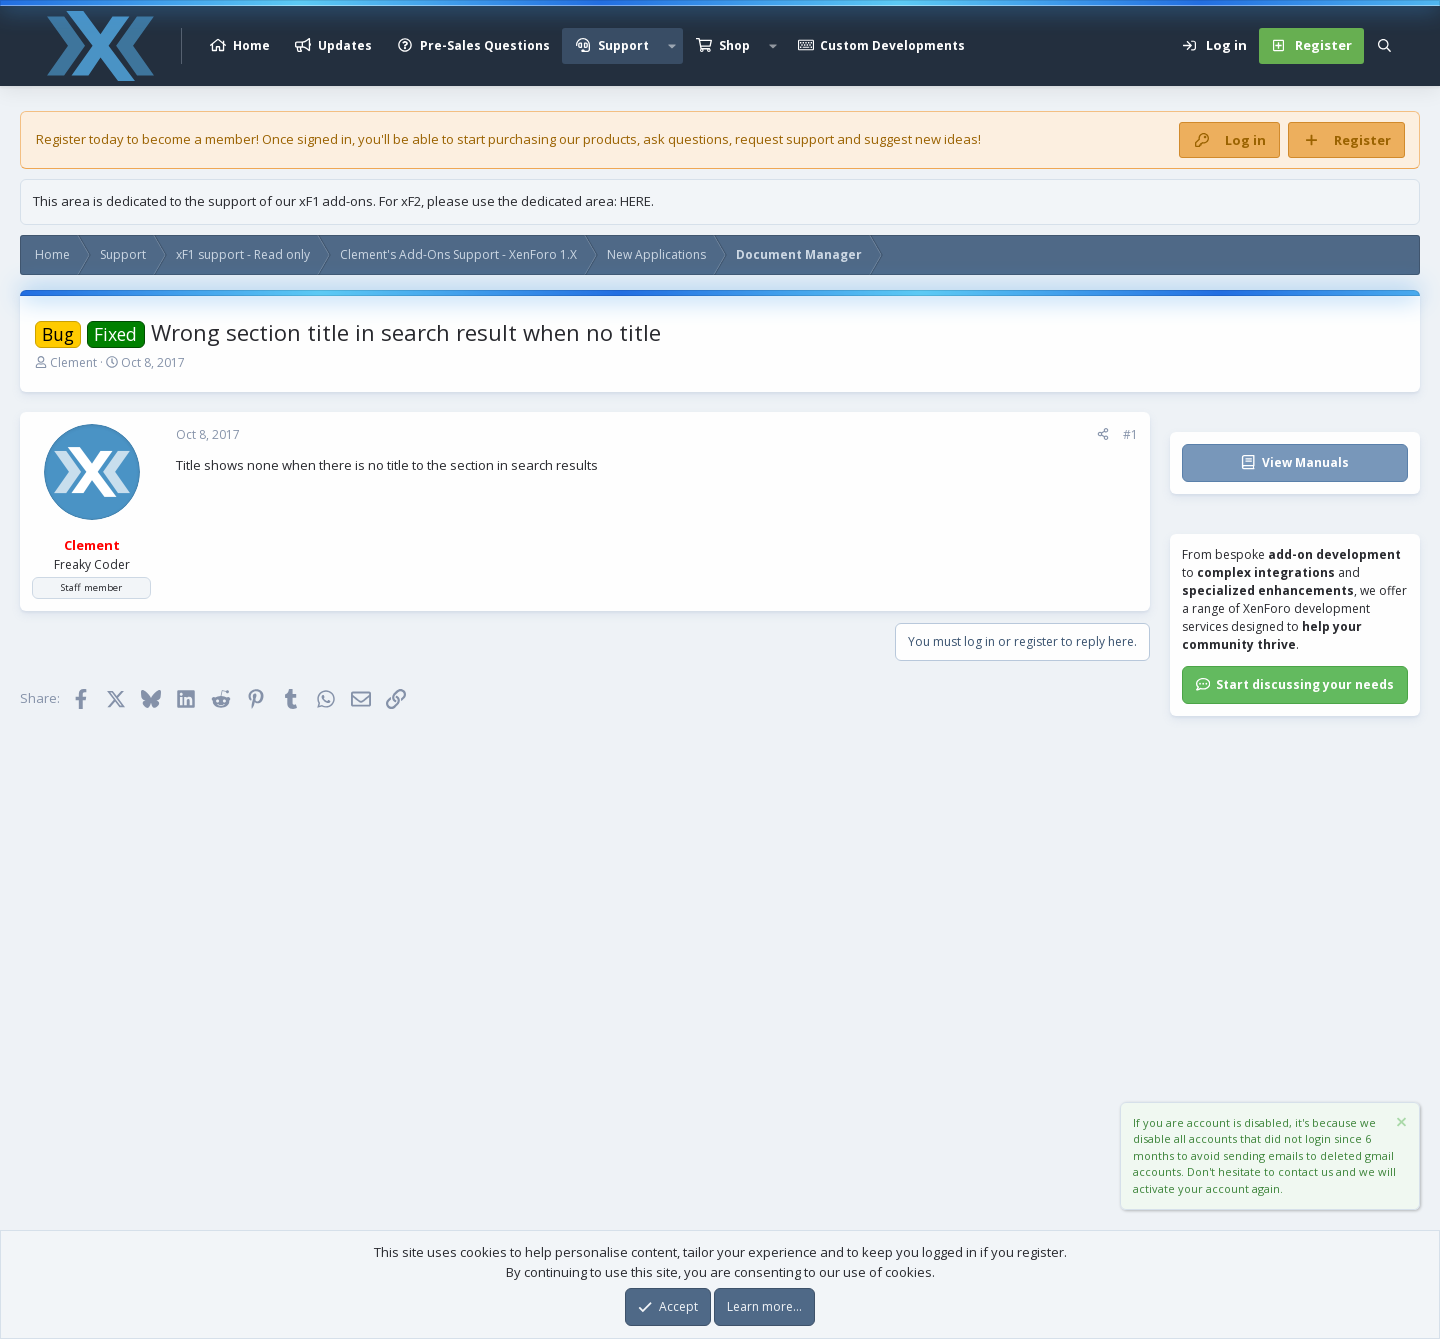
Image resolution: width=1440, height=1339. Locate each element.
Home (251, 45)
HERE (635, 201)
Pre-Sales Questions (485, 45)
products (610, 139)
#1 (1130, 434)
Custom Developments (892, 45)
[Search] (1384, 46)
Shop (734, 45)
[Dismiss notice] (1400, 1124)
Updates (345, 45)
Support (623, 45)
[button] (672, 46)
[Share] (1103, 435)
